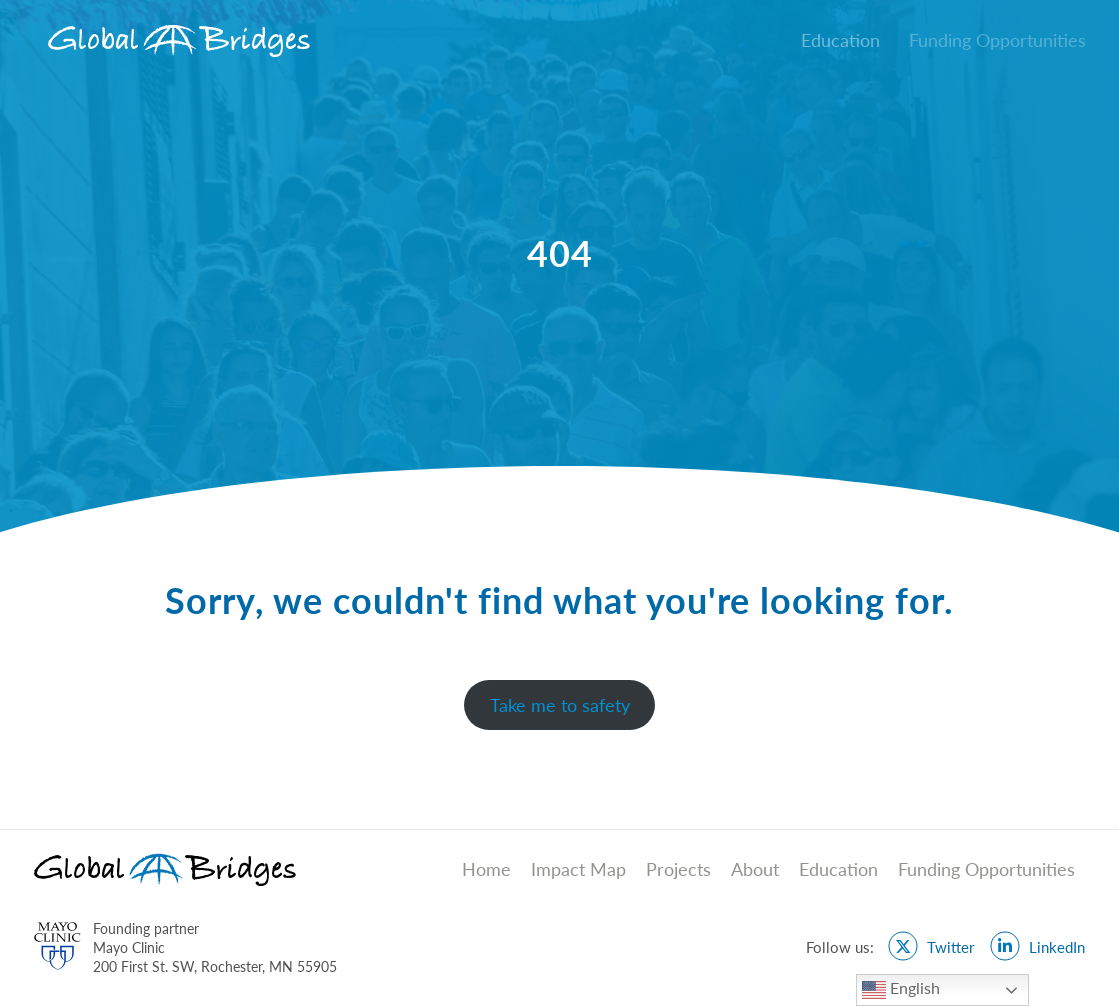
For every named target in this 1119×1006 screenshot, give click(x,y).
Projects (678, 869)
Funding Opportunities (986, 869)
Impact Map (578, 869)
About (755, 869)
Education (838, 869)
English (901, 990)
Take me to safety (560, 705)
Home (486, 869)
